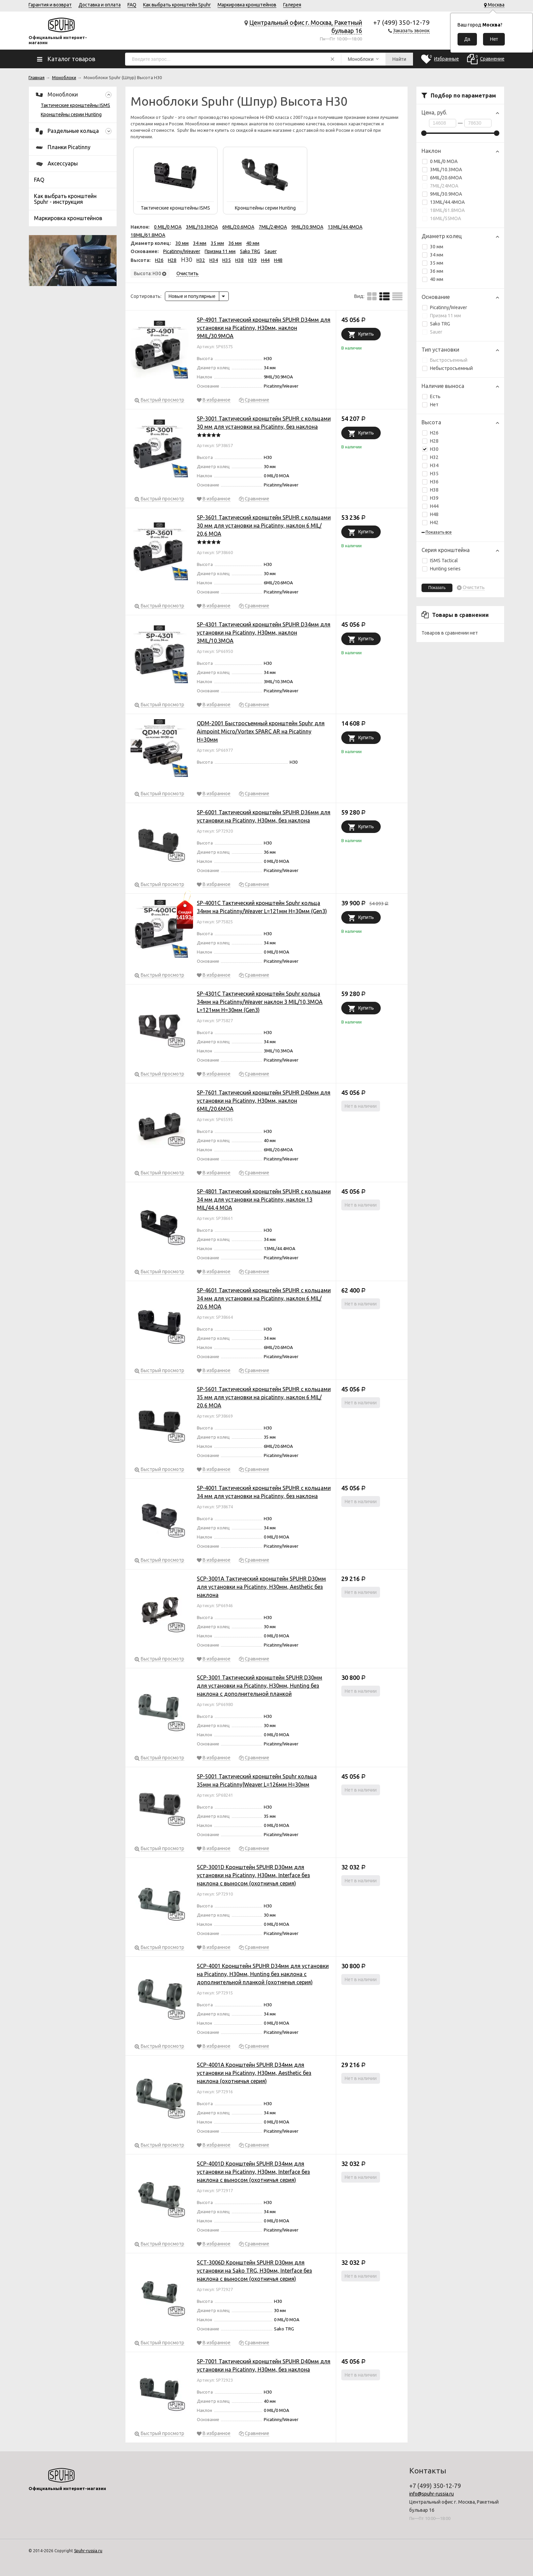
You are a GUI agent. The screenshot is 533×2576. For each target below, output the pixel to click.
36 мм (432, 271)
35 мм (432, 263)
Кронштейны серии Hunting (71, 114)
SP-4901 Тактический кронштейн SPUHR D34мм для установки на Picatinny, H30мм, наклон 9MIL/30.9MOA (263, 328)
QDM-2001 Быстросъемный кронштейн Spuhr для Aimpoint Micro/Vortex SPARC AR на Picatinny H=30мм (261, 731)
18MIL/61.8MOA (443, 210)
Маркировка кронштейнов (247, 4)
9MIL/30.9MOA (442, 194)
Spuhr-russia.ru (88, 2550)
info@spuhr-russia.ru (431, 2494)
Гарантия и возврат (50, 4)
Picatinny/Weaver (444, 307)
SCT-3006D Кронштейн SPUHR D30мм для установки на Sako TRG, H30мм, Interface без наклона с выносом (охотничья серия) (254, 2270)
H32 (434, 457)
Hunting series (441, 568)
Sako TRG (436, 323)
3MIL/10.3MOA (442, 169)
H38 (434, 490)
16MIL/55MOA (441, 218)
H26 (434, 433)
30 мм (432, 246)
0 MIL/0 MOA (440, 161)
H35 (434, 473)
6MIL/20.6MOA (442, 177)
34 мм (432, 254)
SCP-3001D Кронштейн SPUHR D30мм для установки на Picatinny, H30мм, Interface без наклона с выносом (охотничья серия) (253, 1875)
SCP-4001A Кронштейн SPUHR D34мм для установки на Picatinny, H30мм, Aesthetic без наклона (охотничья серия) (254, 2073)
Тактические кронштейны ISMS (75, 105)
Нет (430, 404)
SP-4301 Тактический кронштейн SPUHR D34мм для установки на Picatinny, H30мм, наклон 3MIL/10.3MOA (263, 632)
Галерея (292, 4)
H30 (430, 449)
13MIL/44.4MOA (443, 202)
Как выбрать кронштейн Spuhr (177, 4)
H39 (434, 498)
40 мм (432, 279)
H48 (434, 514)
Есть (431, 396)
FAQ (131, 4)
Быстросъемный (444, 360)
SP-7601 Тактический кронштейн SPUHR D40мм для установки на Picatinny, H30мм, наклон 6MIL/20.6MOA (263, 1100)
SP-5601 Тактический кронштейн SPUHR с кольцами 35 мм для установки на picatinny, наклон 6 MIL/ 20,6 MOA (264, 1397)
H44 (434, 506)
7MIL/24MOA (440, 186)
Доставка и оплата (100, 4)
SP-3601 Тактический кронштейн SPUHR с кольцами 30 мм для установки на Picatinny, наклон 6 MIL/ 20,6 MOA (264, 525)
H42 (430, 522)
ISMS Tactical (440, 560)
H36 (430, 481)
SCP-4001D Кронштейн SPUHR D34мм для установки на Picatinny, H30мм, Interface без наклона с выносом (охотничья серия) (253, 2172)
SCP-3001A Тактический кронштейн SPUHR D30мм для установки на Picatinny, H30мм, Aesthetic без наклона (261, 1587)
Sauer (432, 332)
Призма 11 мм (441, 315)
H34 (434, 465)
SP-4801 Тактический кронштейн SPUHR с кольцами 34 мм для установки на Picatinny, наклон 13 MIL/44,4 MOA (264, 1199)
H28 (434, 441)
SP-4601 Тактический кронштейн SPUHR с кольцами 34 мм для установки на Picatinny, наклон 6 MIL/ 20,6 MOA (264, 1298)
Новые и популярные (192, 296)
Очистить (474, 587)
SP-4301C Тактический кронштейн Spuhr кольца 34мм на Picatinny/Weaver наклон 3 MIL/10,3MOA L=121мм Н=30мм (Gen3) (260, 1002)
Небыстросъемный (447, 368)
